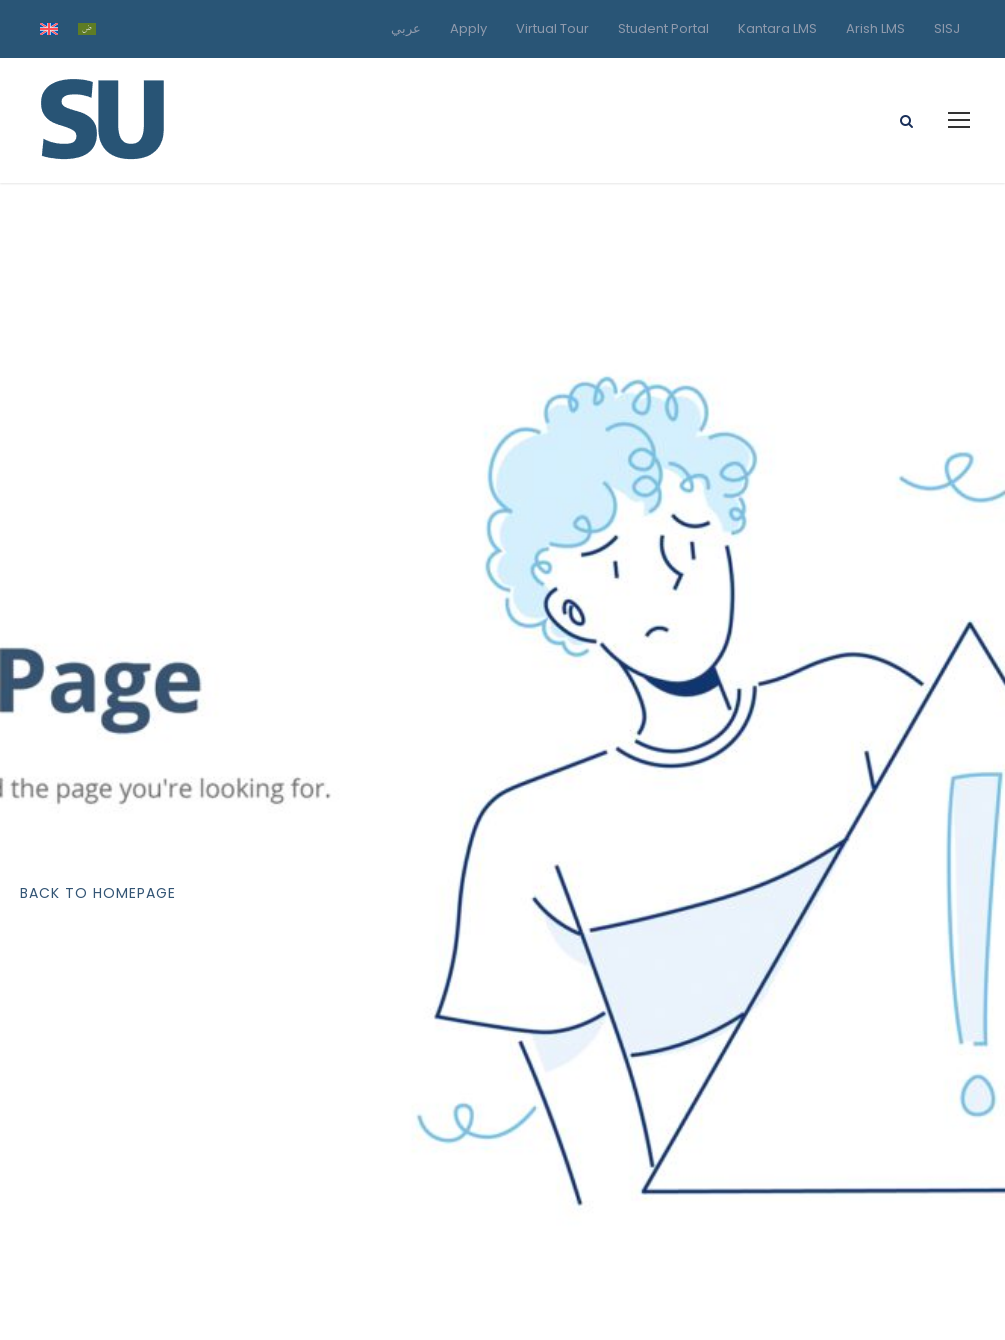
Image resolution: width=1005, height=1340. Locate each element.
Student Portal (663, 28)
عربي (406, 28)
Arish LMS (875, 28)
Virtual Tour (552, 28)
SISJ (947, 28)
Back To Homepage (98, 893)
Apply (468, 28)
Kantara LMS (777, 28)
